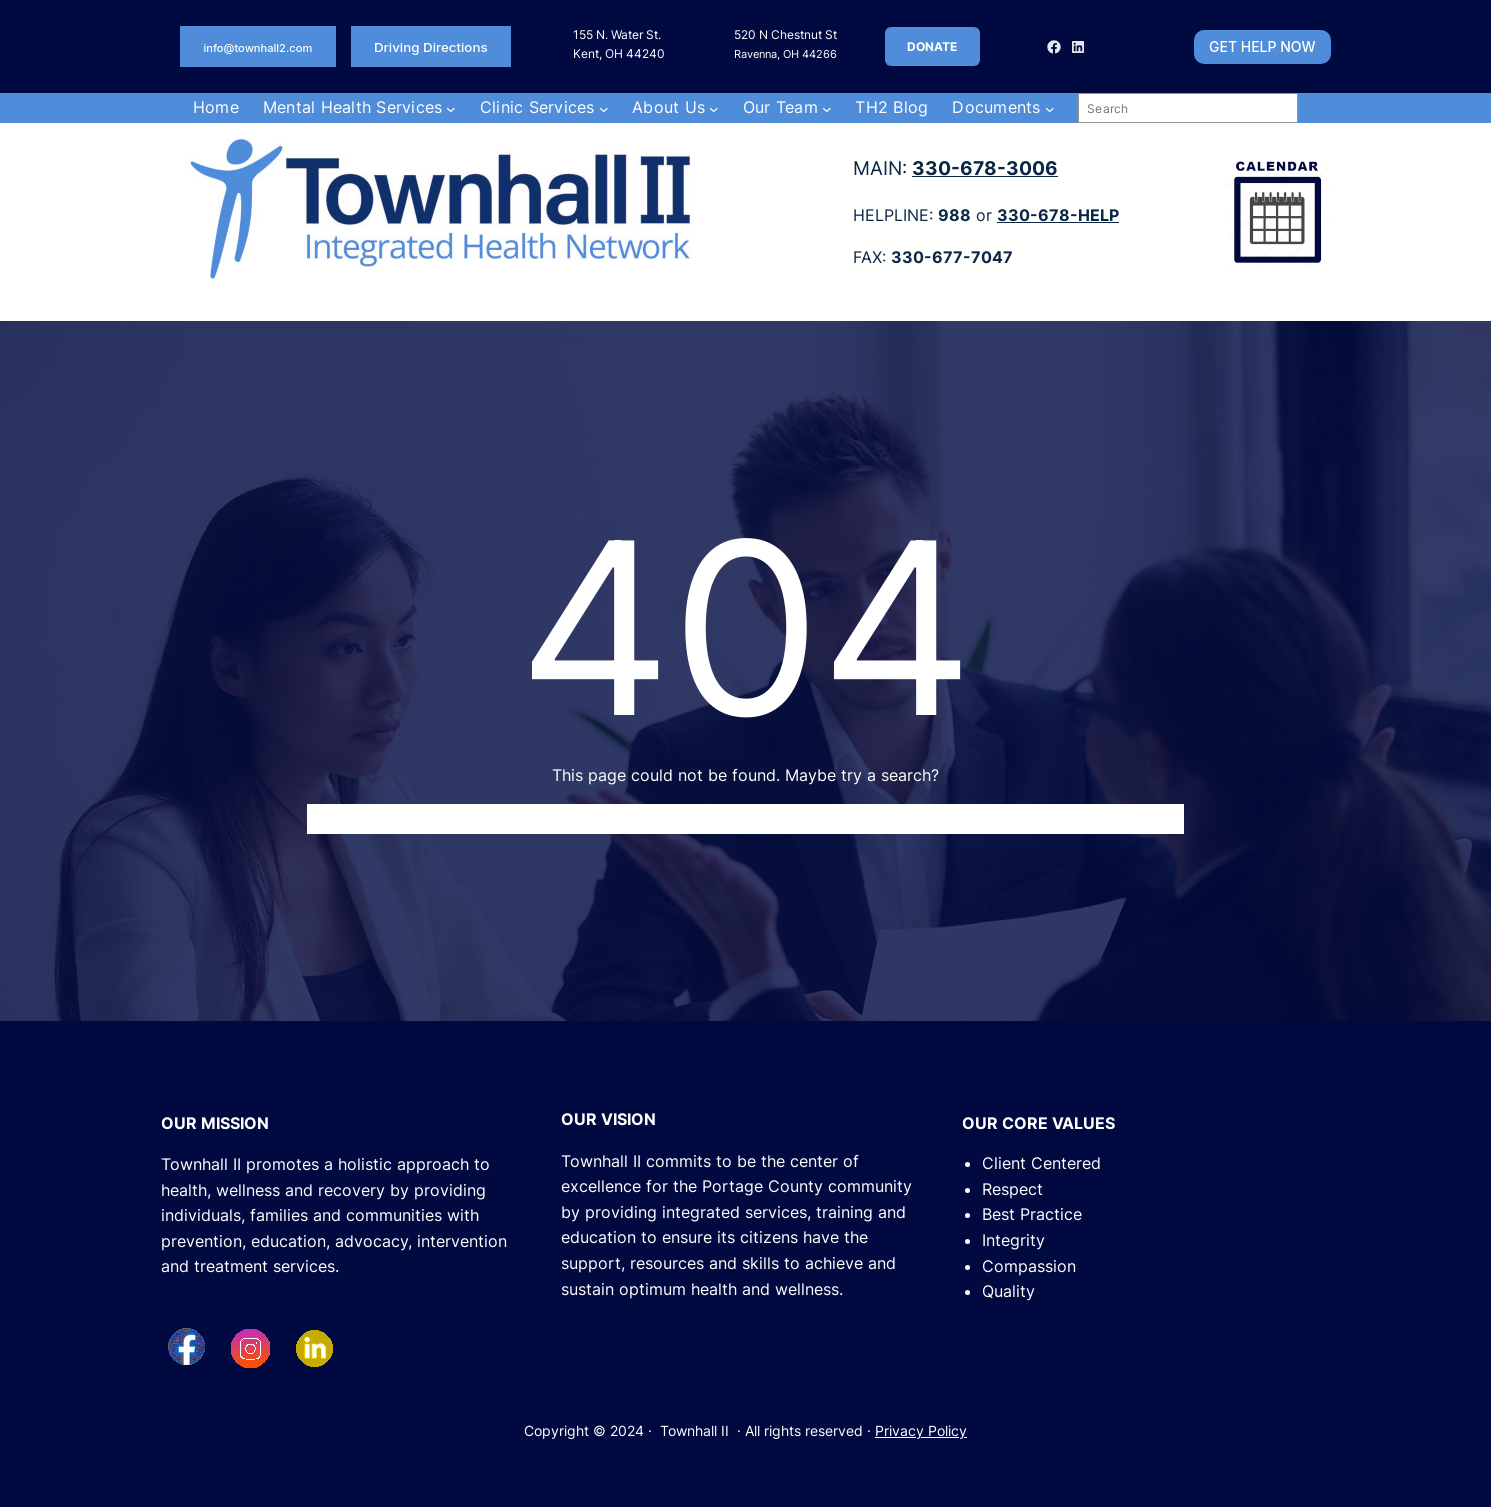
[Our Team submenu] (827, 108)
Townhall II (694, 1430)
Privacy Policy (921, 1430)
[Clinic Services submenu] (604, 108)
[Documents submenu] (1050, 108)
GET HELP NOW (1262, 46)
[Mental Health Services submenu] (451, 108)
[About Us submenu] (714, 108)
